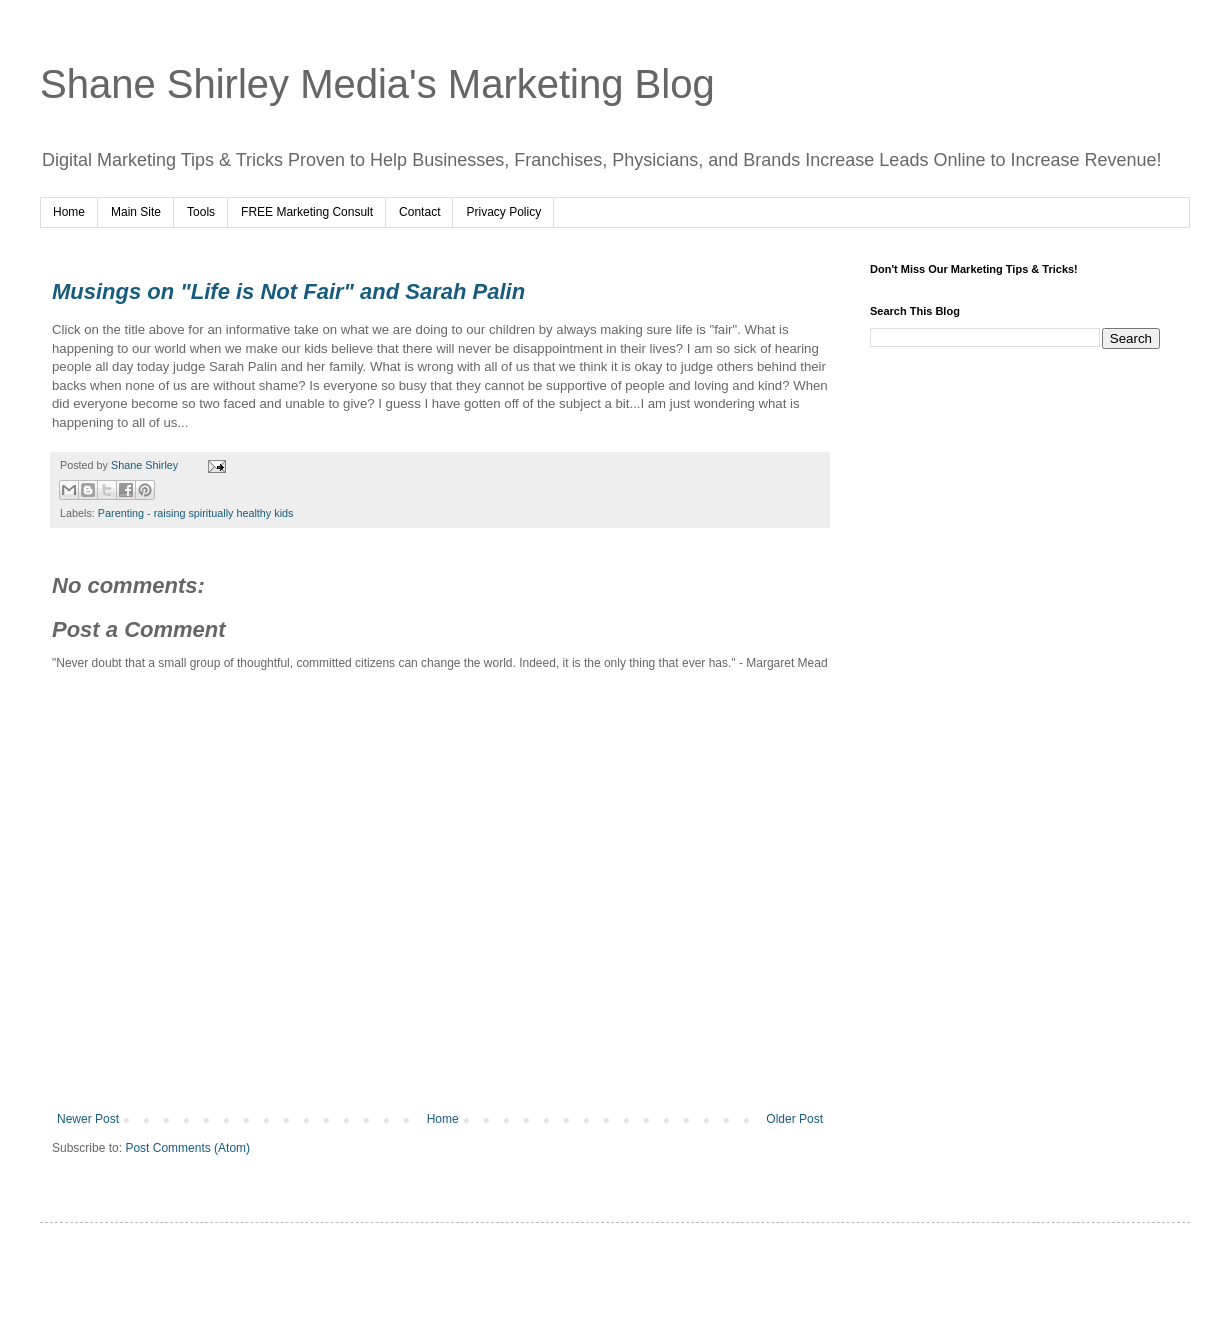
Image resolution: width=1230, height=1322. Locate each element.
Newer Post (88, 1119)
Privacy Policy (503, 212)
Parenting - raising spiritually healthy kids (196, 513)
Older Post (794, 1119)
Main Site (136, 212)
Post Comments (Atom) (187, 1148)
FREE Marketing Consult (307, 212)
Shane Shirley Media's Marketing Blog (377, 84)
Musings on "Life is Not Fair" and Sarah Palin (288, 291)
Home (69, 212)
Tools (201, 212)
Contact (419, 212)
